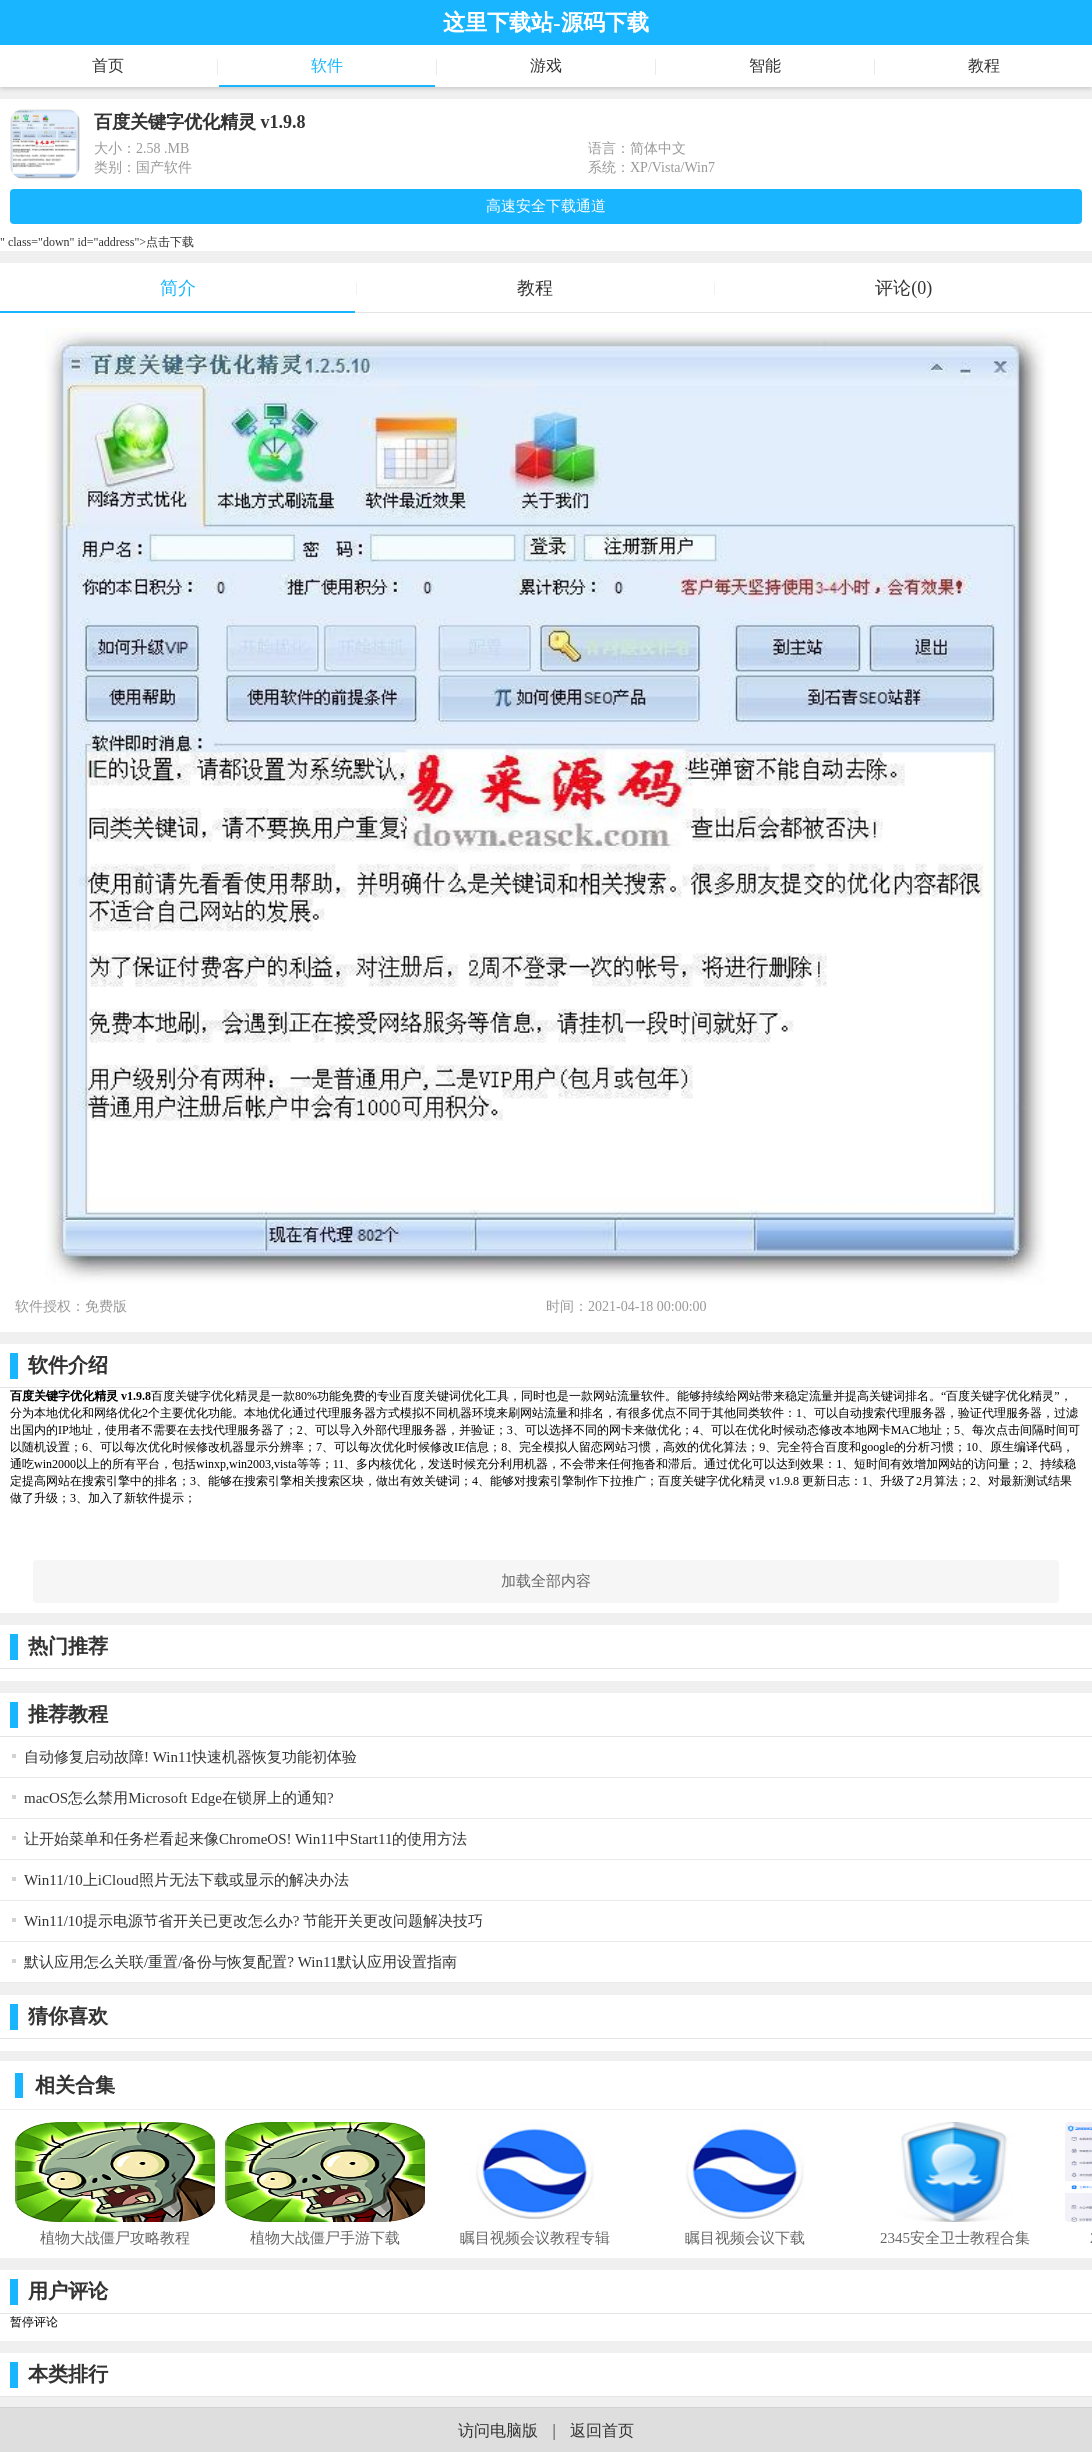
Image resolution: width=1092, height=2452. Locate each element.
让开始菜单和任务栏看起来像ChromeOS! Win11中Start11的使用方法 (245, 1839)
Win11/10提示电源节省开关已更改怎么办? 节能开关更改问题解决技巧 (253, 1921)
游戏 (546, 65)
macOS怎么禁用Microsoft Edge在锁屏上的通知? (179, 1798)
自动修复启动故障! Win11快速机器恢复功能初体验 (190, 1757)
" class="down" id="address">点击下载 (97, 242)
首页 (108, 65)
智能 (765, 65)
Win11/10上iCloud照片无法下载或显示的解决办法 (186, 1880)
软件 (327, 65)
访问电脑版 (498, 2430)
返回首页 (602, 2430)
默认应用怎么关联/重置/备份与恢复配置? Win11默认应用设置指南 (240, 1962)
